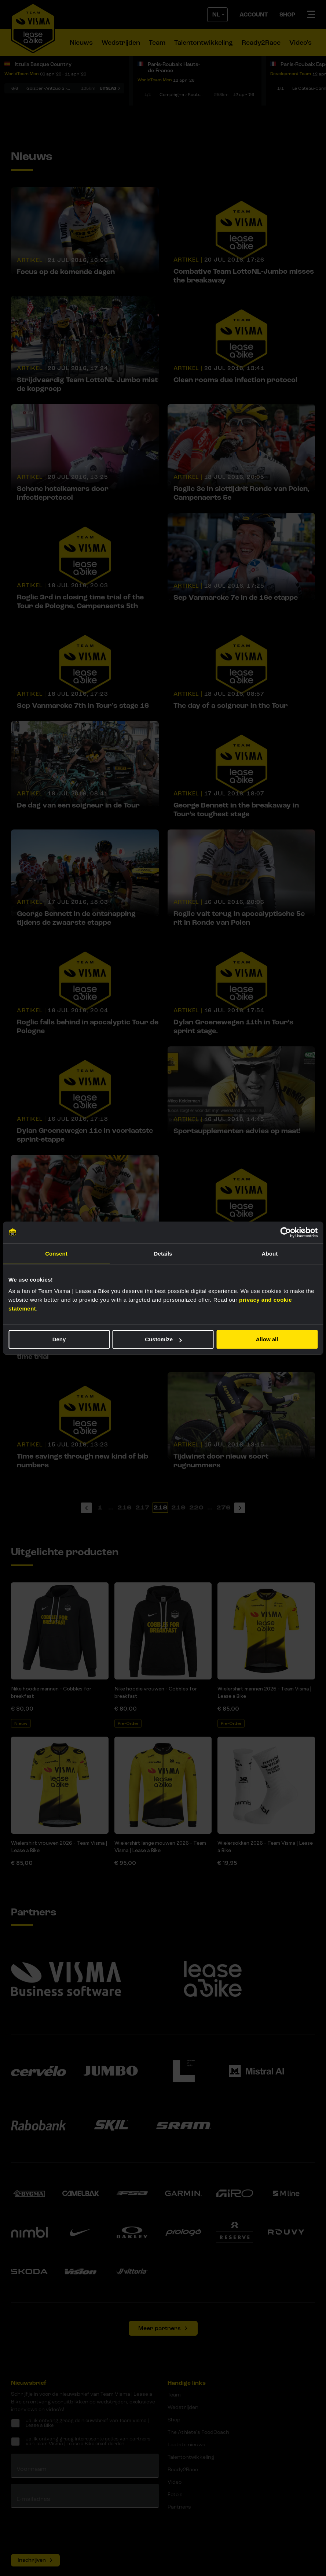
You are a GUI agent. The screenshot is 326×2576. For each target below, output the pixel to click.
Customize (163, 1339)
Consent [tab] (56, 1253)
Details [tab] (163, 1253)
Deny (59, 1339)
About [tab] (270, 1253)
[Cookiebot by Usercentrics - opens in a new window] (285, 1232)
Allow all (267, 1339)
